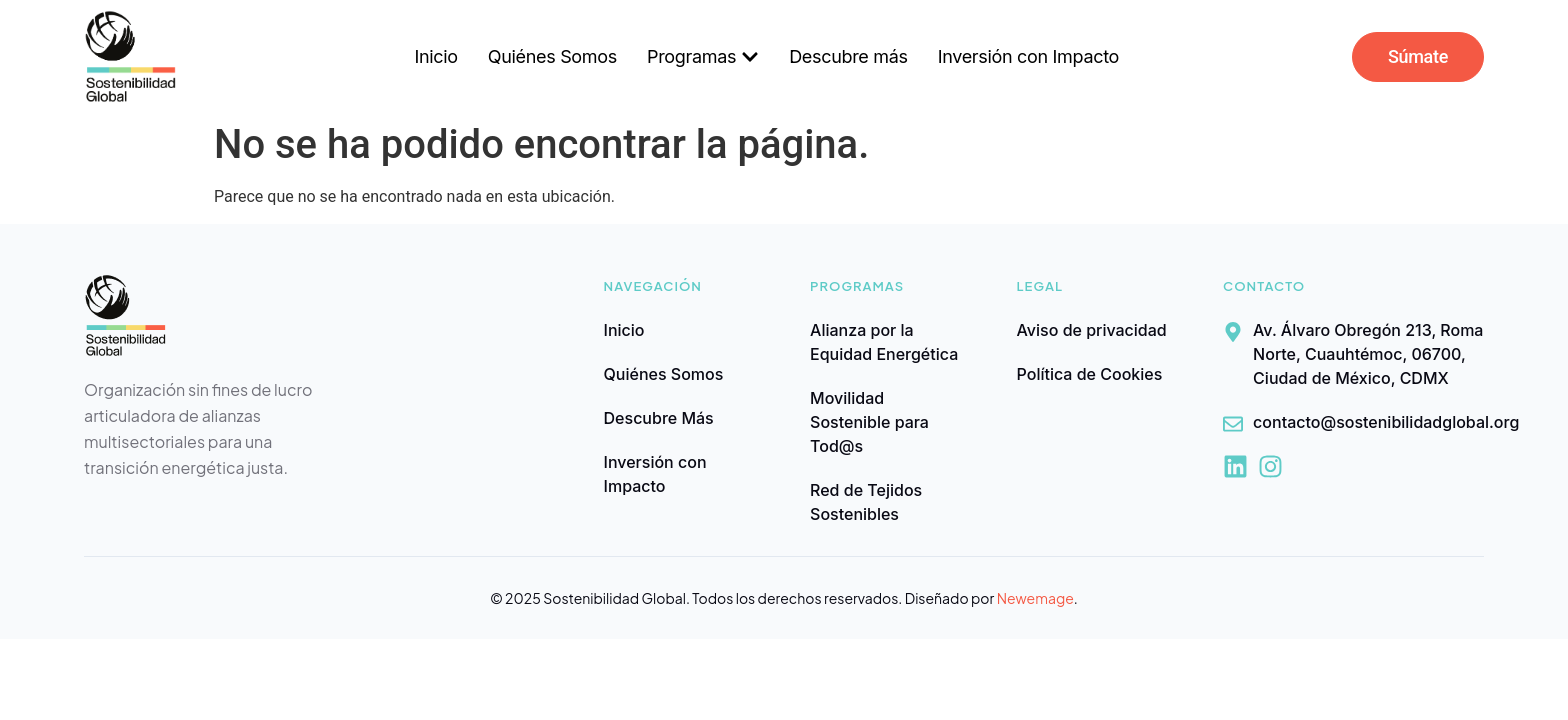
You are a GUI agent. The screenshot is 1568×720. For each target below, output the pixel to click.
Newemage (1035, 598)
